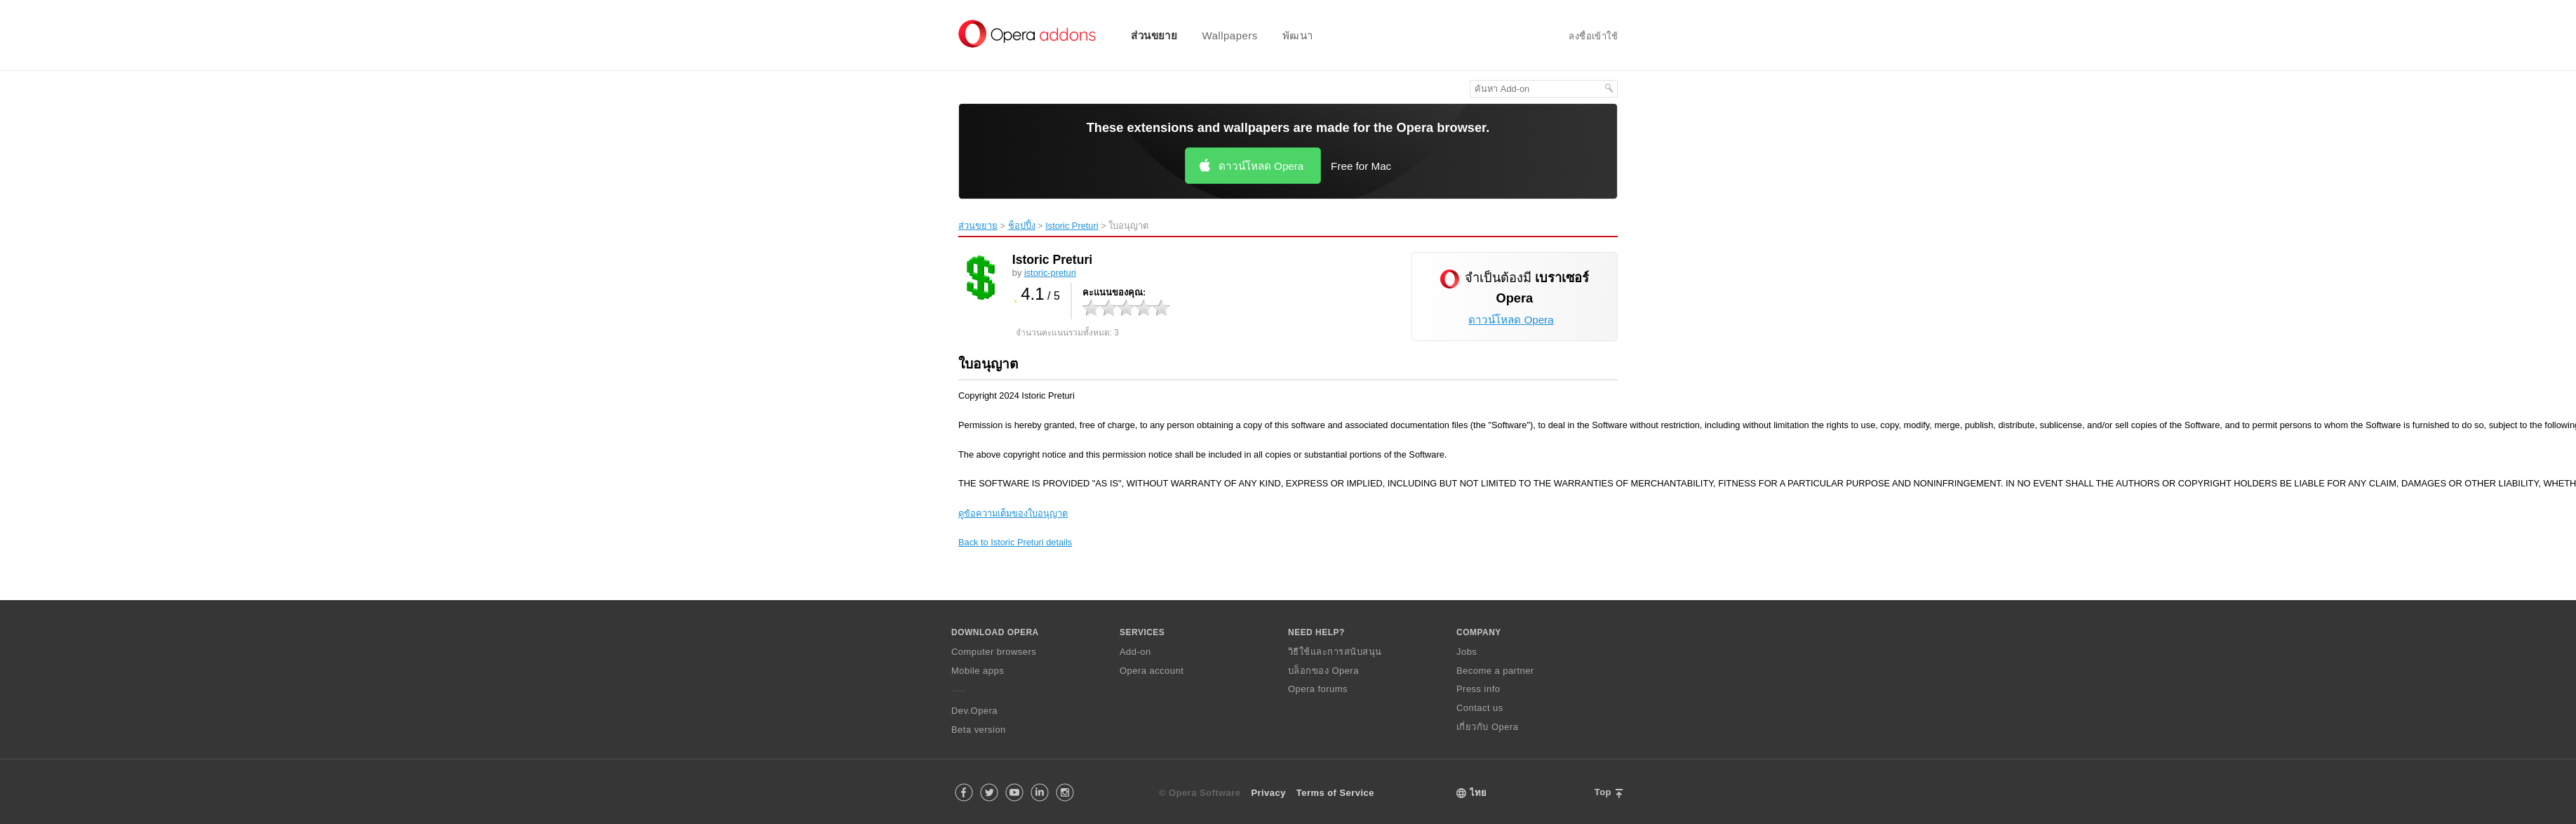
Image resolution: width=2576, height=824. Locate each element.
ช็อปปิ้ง (1021, 225)
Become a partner (1495, 670)
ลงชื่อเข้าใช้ (1593, 36)
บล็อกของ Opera (1323, 670)
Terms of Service (1335, 793)
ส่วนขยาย (1154, 35)
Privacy (1268, 793)
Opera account (1151, 670)
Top (1603, 792)
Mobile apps (977, 670)
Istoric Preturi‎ (1071, 225)
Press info (1478, 689)
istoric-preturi (1050, 272)
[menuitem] (1145, 35)
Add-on (1135, 651)
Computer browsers (993, 651)
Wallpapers (1229, 35)
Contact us (1479, 708)
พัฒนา (1297, 35)
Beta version (978, 729)
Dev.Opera (974, 710)
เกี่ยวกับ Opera (1487, 727)
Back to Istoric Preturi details (1015, 542)
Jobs (1466, 651)
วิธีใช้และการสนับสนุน (1335, 651)
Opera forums (1318, 689)
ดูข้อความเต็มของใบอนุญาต (1013, 513)
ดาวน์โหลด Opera (1261, 166)
